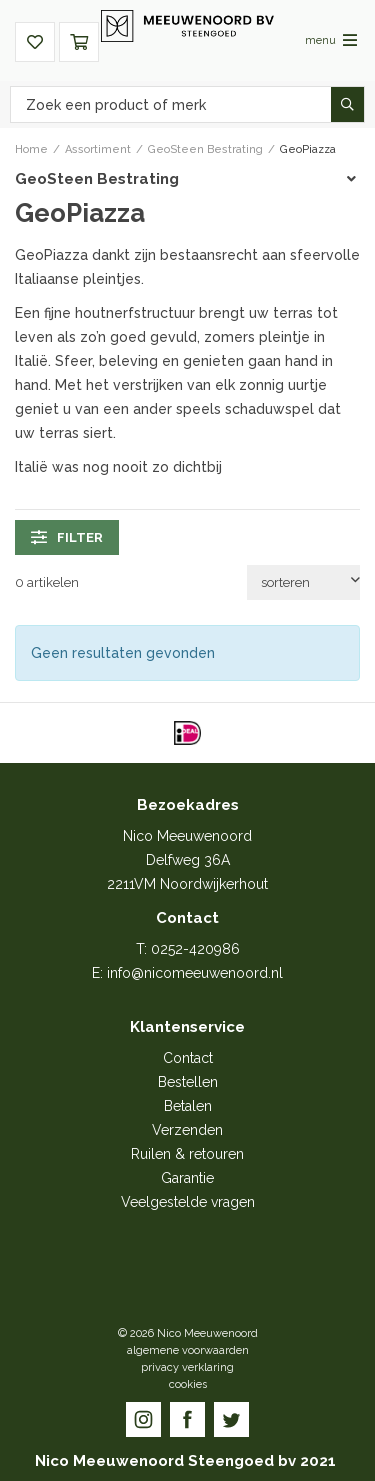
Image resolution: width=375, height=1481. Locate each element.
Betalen (188, 1106)
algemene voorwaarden (188, 1350)
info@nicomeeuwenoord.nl (195, 973)
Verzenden (187, 1130)
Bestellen (188, 1082)
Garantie (187, 1178)
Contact (188, 1058)
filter (67, 537)
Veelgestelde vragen (188, 1202)
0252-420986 (195, 949)
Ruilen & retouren (187, 1154)
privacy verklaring (187, 1367)
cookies (188, 1384)
